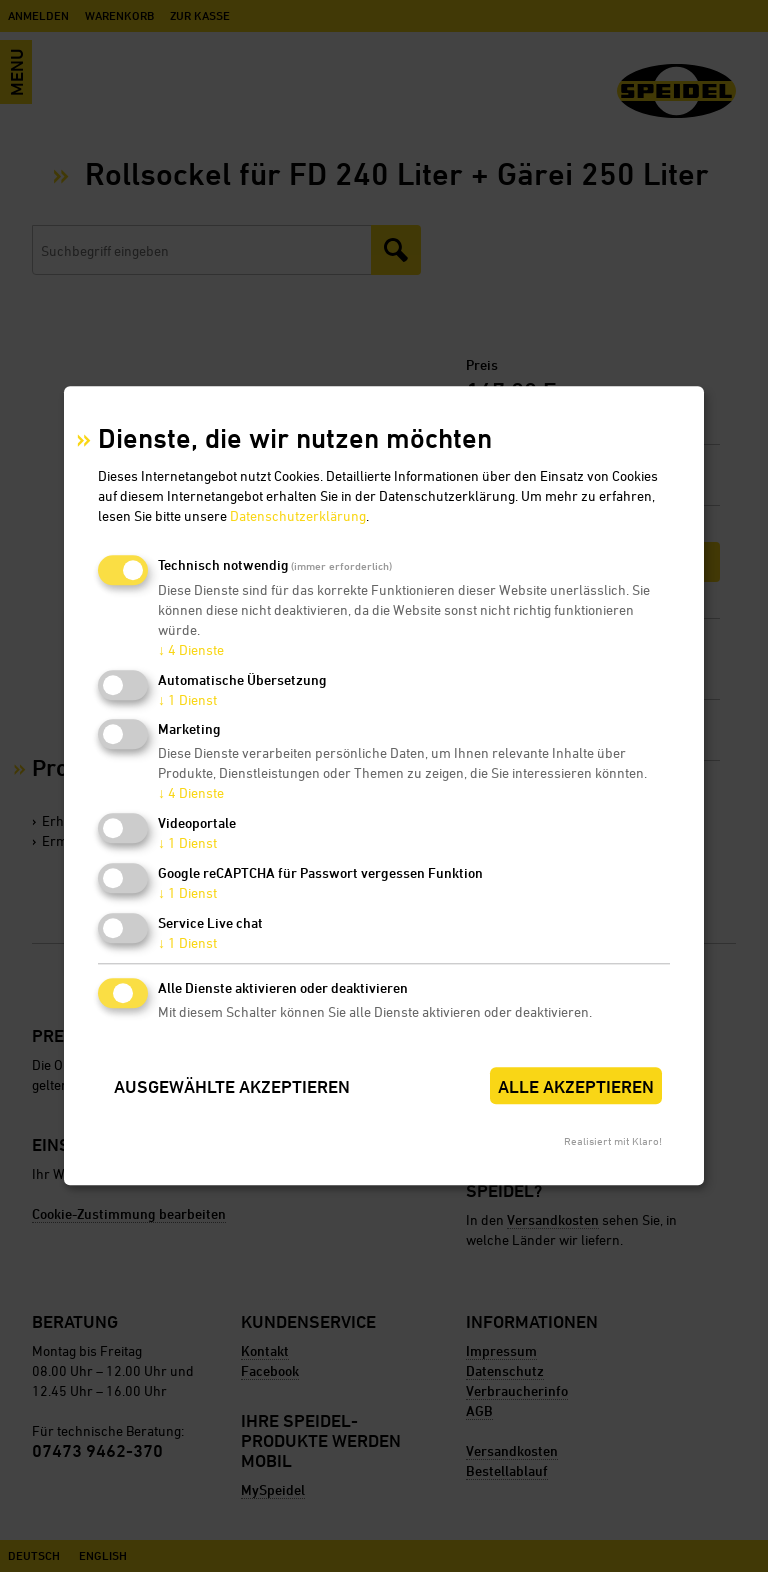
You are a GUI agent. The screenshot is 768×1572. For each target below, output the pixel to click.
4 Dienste (191, 649)
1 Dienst (187, 699)
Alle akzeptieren (576, 1086)
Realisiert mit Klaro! (613, 1141)
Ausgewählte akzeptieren (232, 1086)
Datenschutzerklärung (298, 515)
